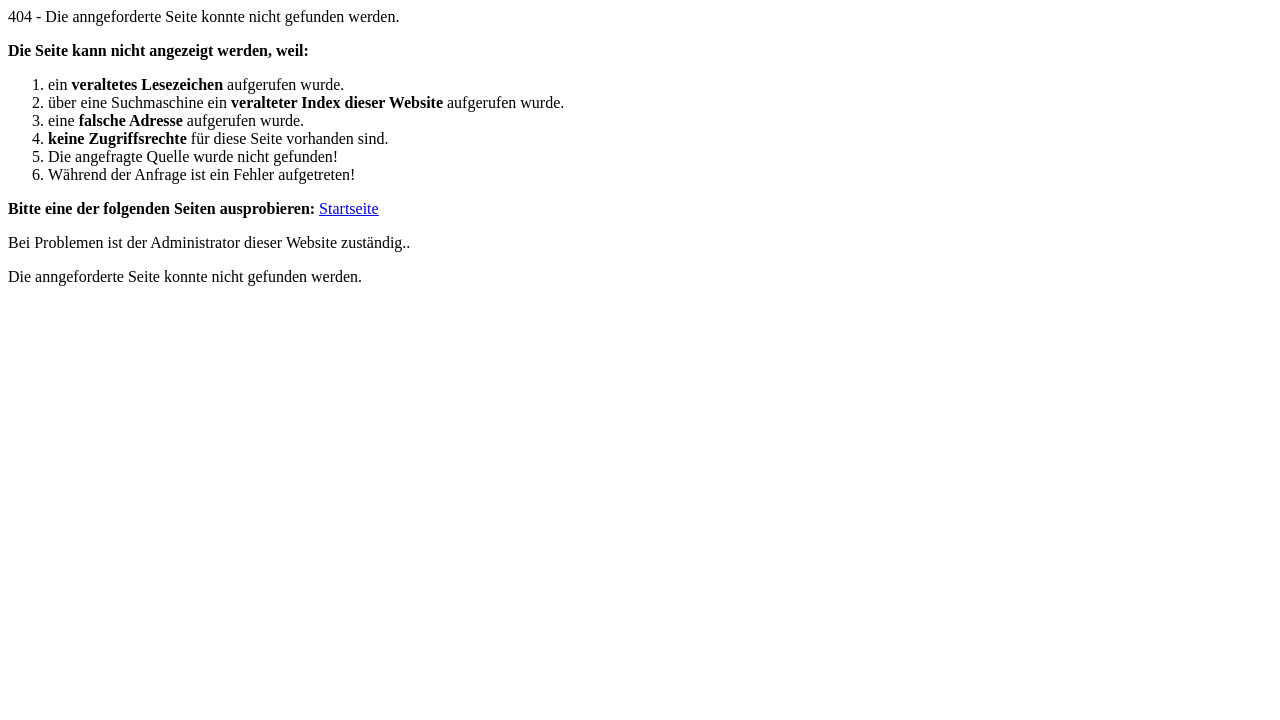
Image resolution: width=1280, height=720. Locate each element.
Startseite (349, 208)
